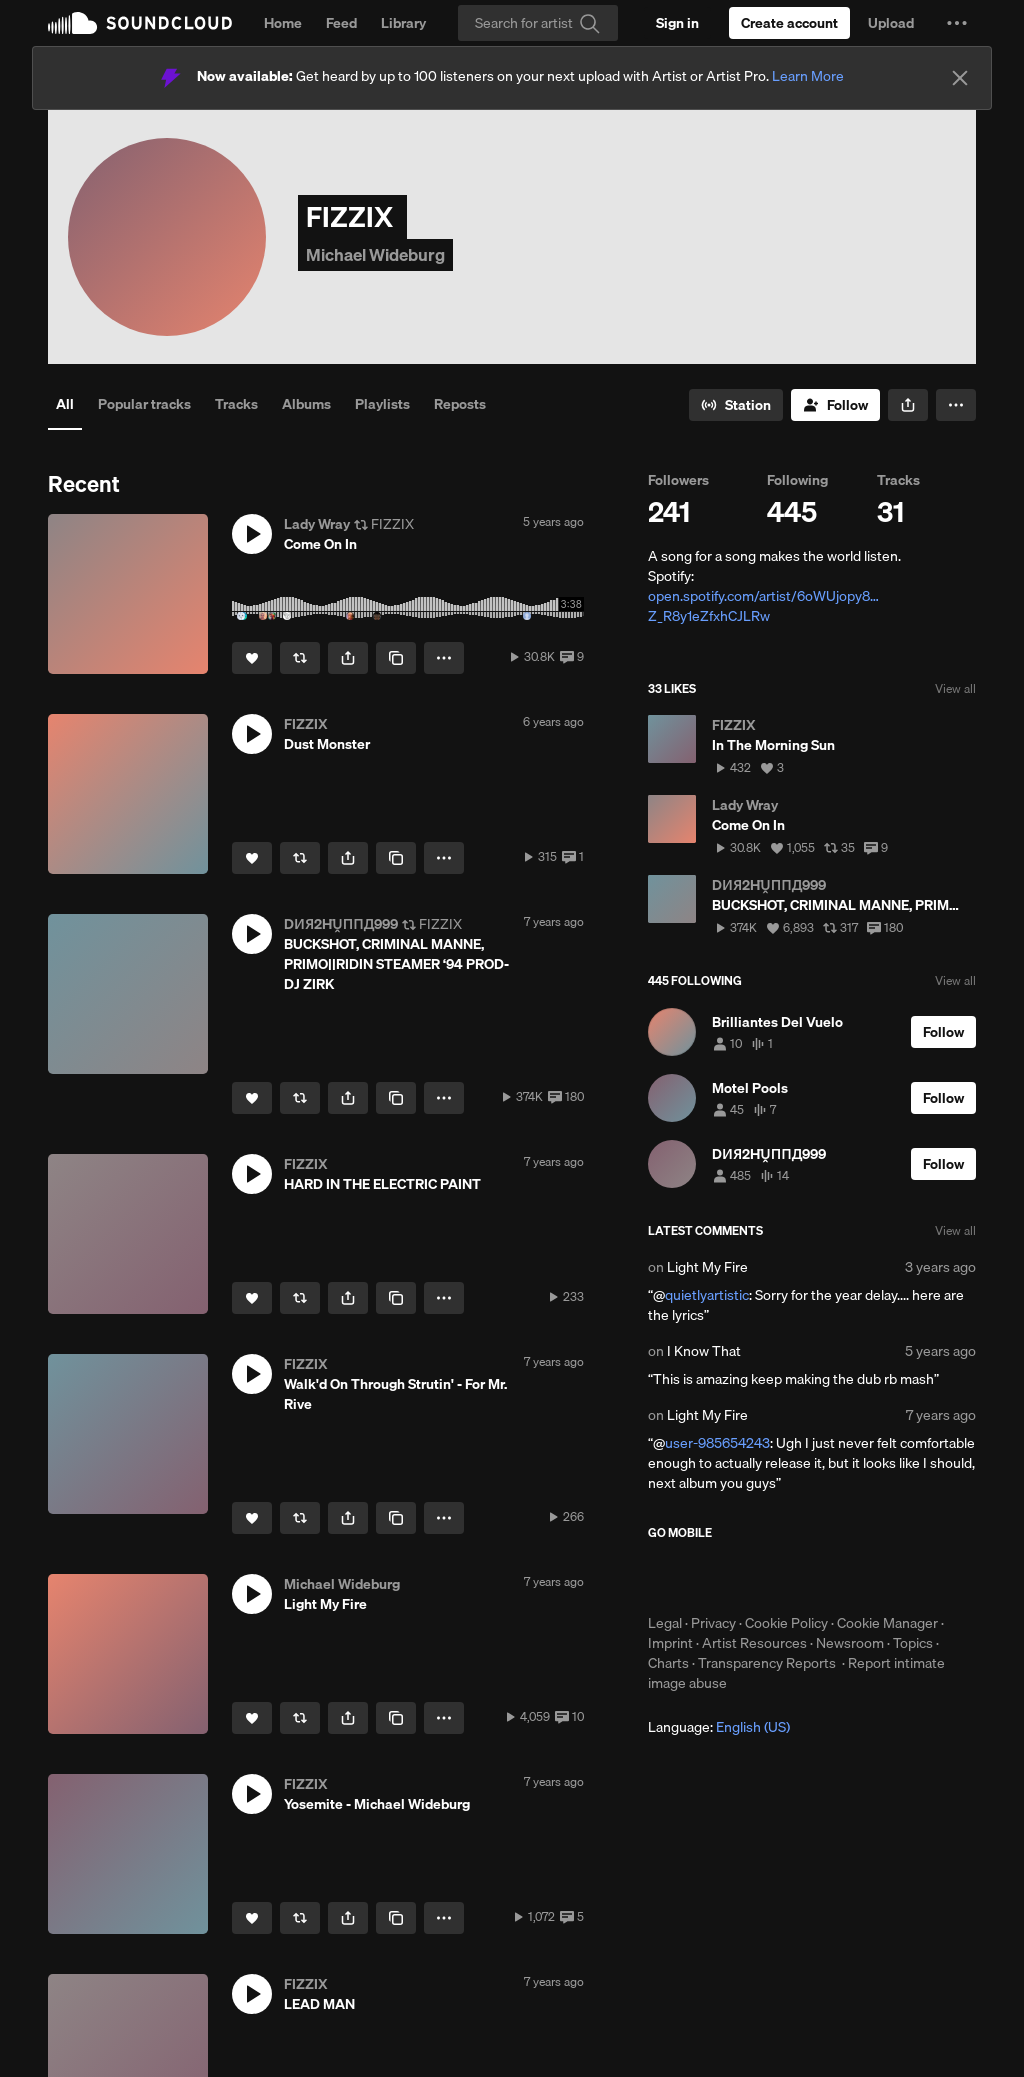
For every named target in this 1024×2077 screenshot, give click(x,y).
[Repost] (300, 658)
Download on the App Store (708, 1577)
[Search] (538, 23)
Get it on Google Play (843, 1577)
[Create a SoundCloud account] (789, 23)
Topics (913, 1643)
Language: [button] (719, 1727)
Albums (306, 404)
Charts (668, 1663)
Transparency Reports (767, 1663)
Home (283, 23)
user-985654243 (717, 1443)
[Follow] (835, 405)
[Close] (960, 78)
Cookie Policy (786, 1623)
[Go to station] (736, 405)
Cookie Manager (887, 1623)
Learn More (808, 76)
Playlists (382, 404)
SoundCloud (140, 23)
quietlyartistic (707, 1295)
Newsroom (850, 1643)
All (65, 404)
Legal (665, 1623)
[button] (957, 23)
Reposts (460, 404)
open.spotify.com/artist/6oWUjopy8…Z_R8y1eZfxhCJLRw (763, 606)
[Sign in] (677, 23)
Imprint (670, 1643)
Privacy (713, 1623)
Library (403, 23)
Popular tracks (144, 404)
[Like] (252, 658)
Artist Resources (754, 1643)
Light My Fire (707, 1267)
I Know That (704, 1351)
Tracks (236, 404)
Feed (341, 23)
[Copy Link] (396, 658)
